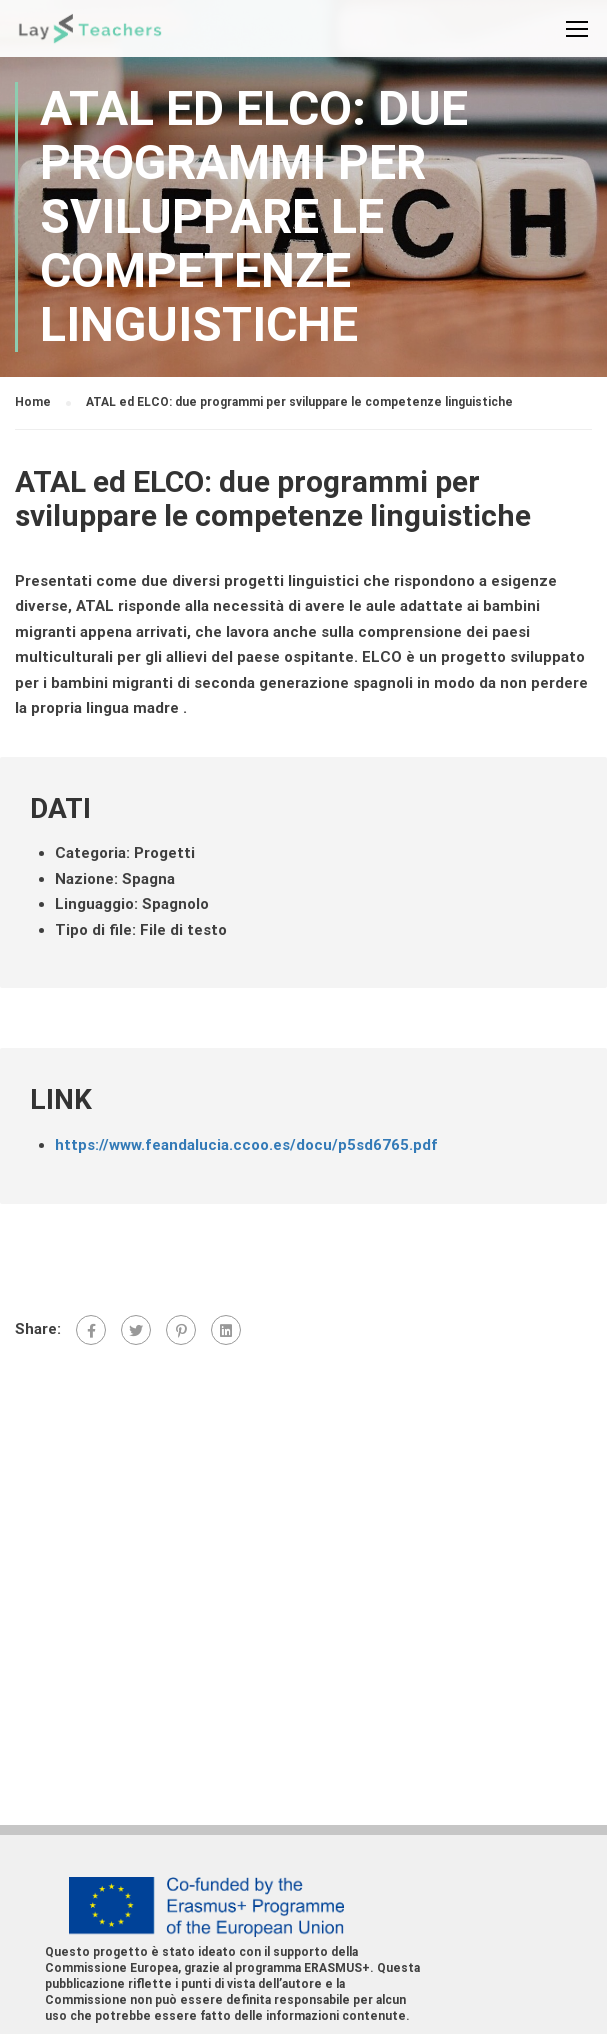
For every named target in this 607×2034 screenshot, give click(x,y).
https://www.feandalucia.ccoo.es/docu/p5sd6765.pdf (246, 1145)
